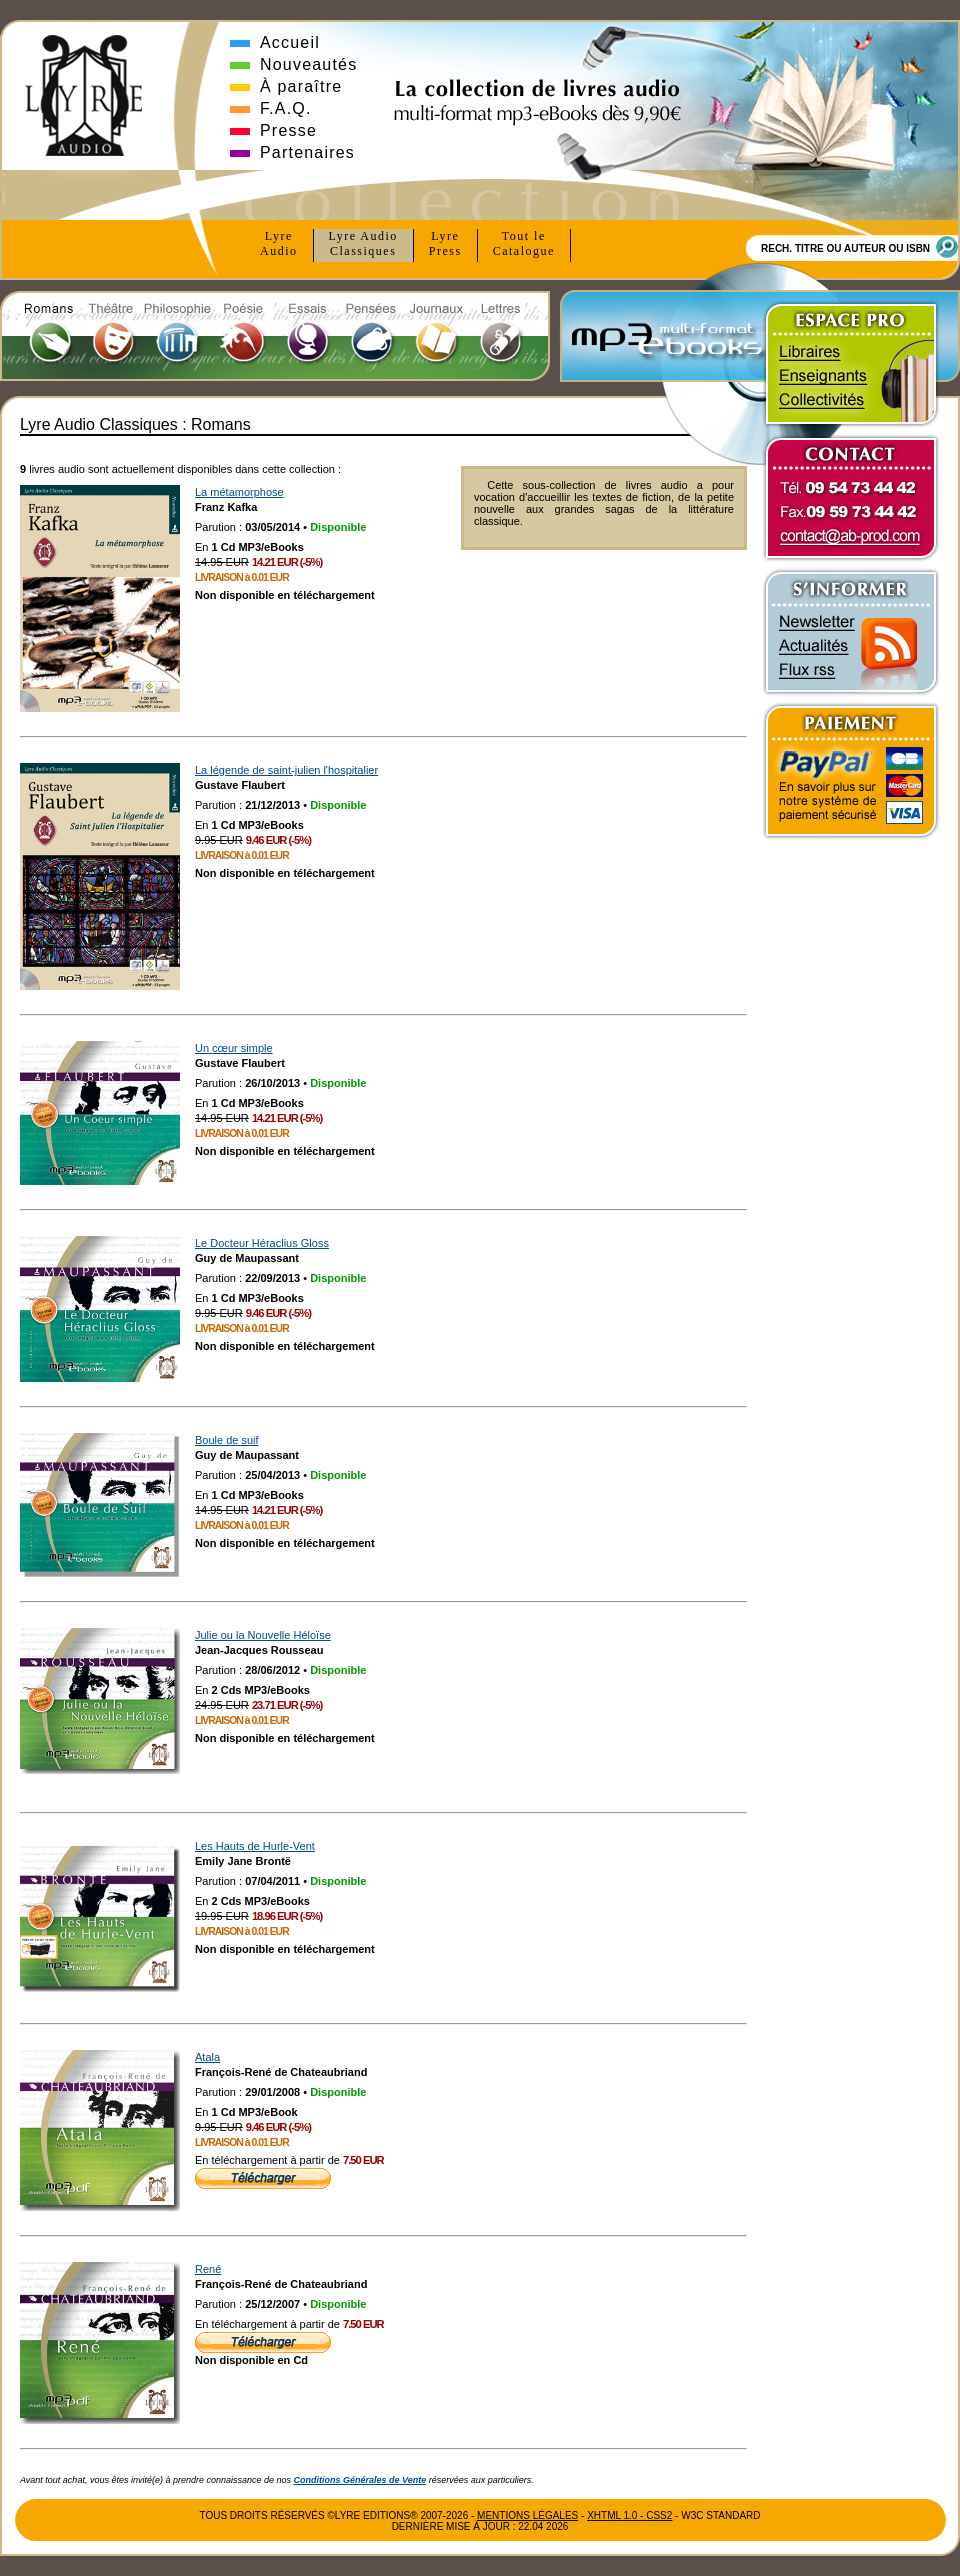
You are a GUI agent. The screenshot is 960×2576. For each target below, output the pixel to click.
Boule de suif (227, 1440)
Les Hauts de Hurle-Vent (255, 1846)
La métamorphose (239, 492)
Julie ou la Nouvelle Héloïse (263, 1635)
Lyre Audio (363, 244)
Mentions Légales (527, 2515)
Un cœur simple (234, 1048)
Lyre (279, 244)
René (208, 2269)
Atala (207, 2057)
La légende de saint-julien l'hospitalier (286, 770)
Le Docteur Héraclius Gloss (262, 1243)
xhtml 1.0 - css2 (629, 2515)
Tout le (524, 244)
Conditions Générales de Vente (360, 2480)
